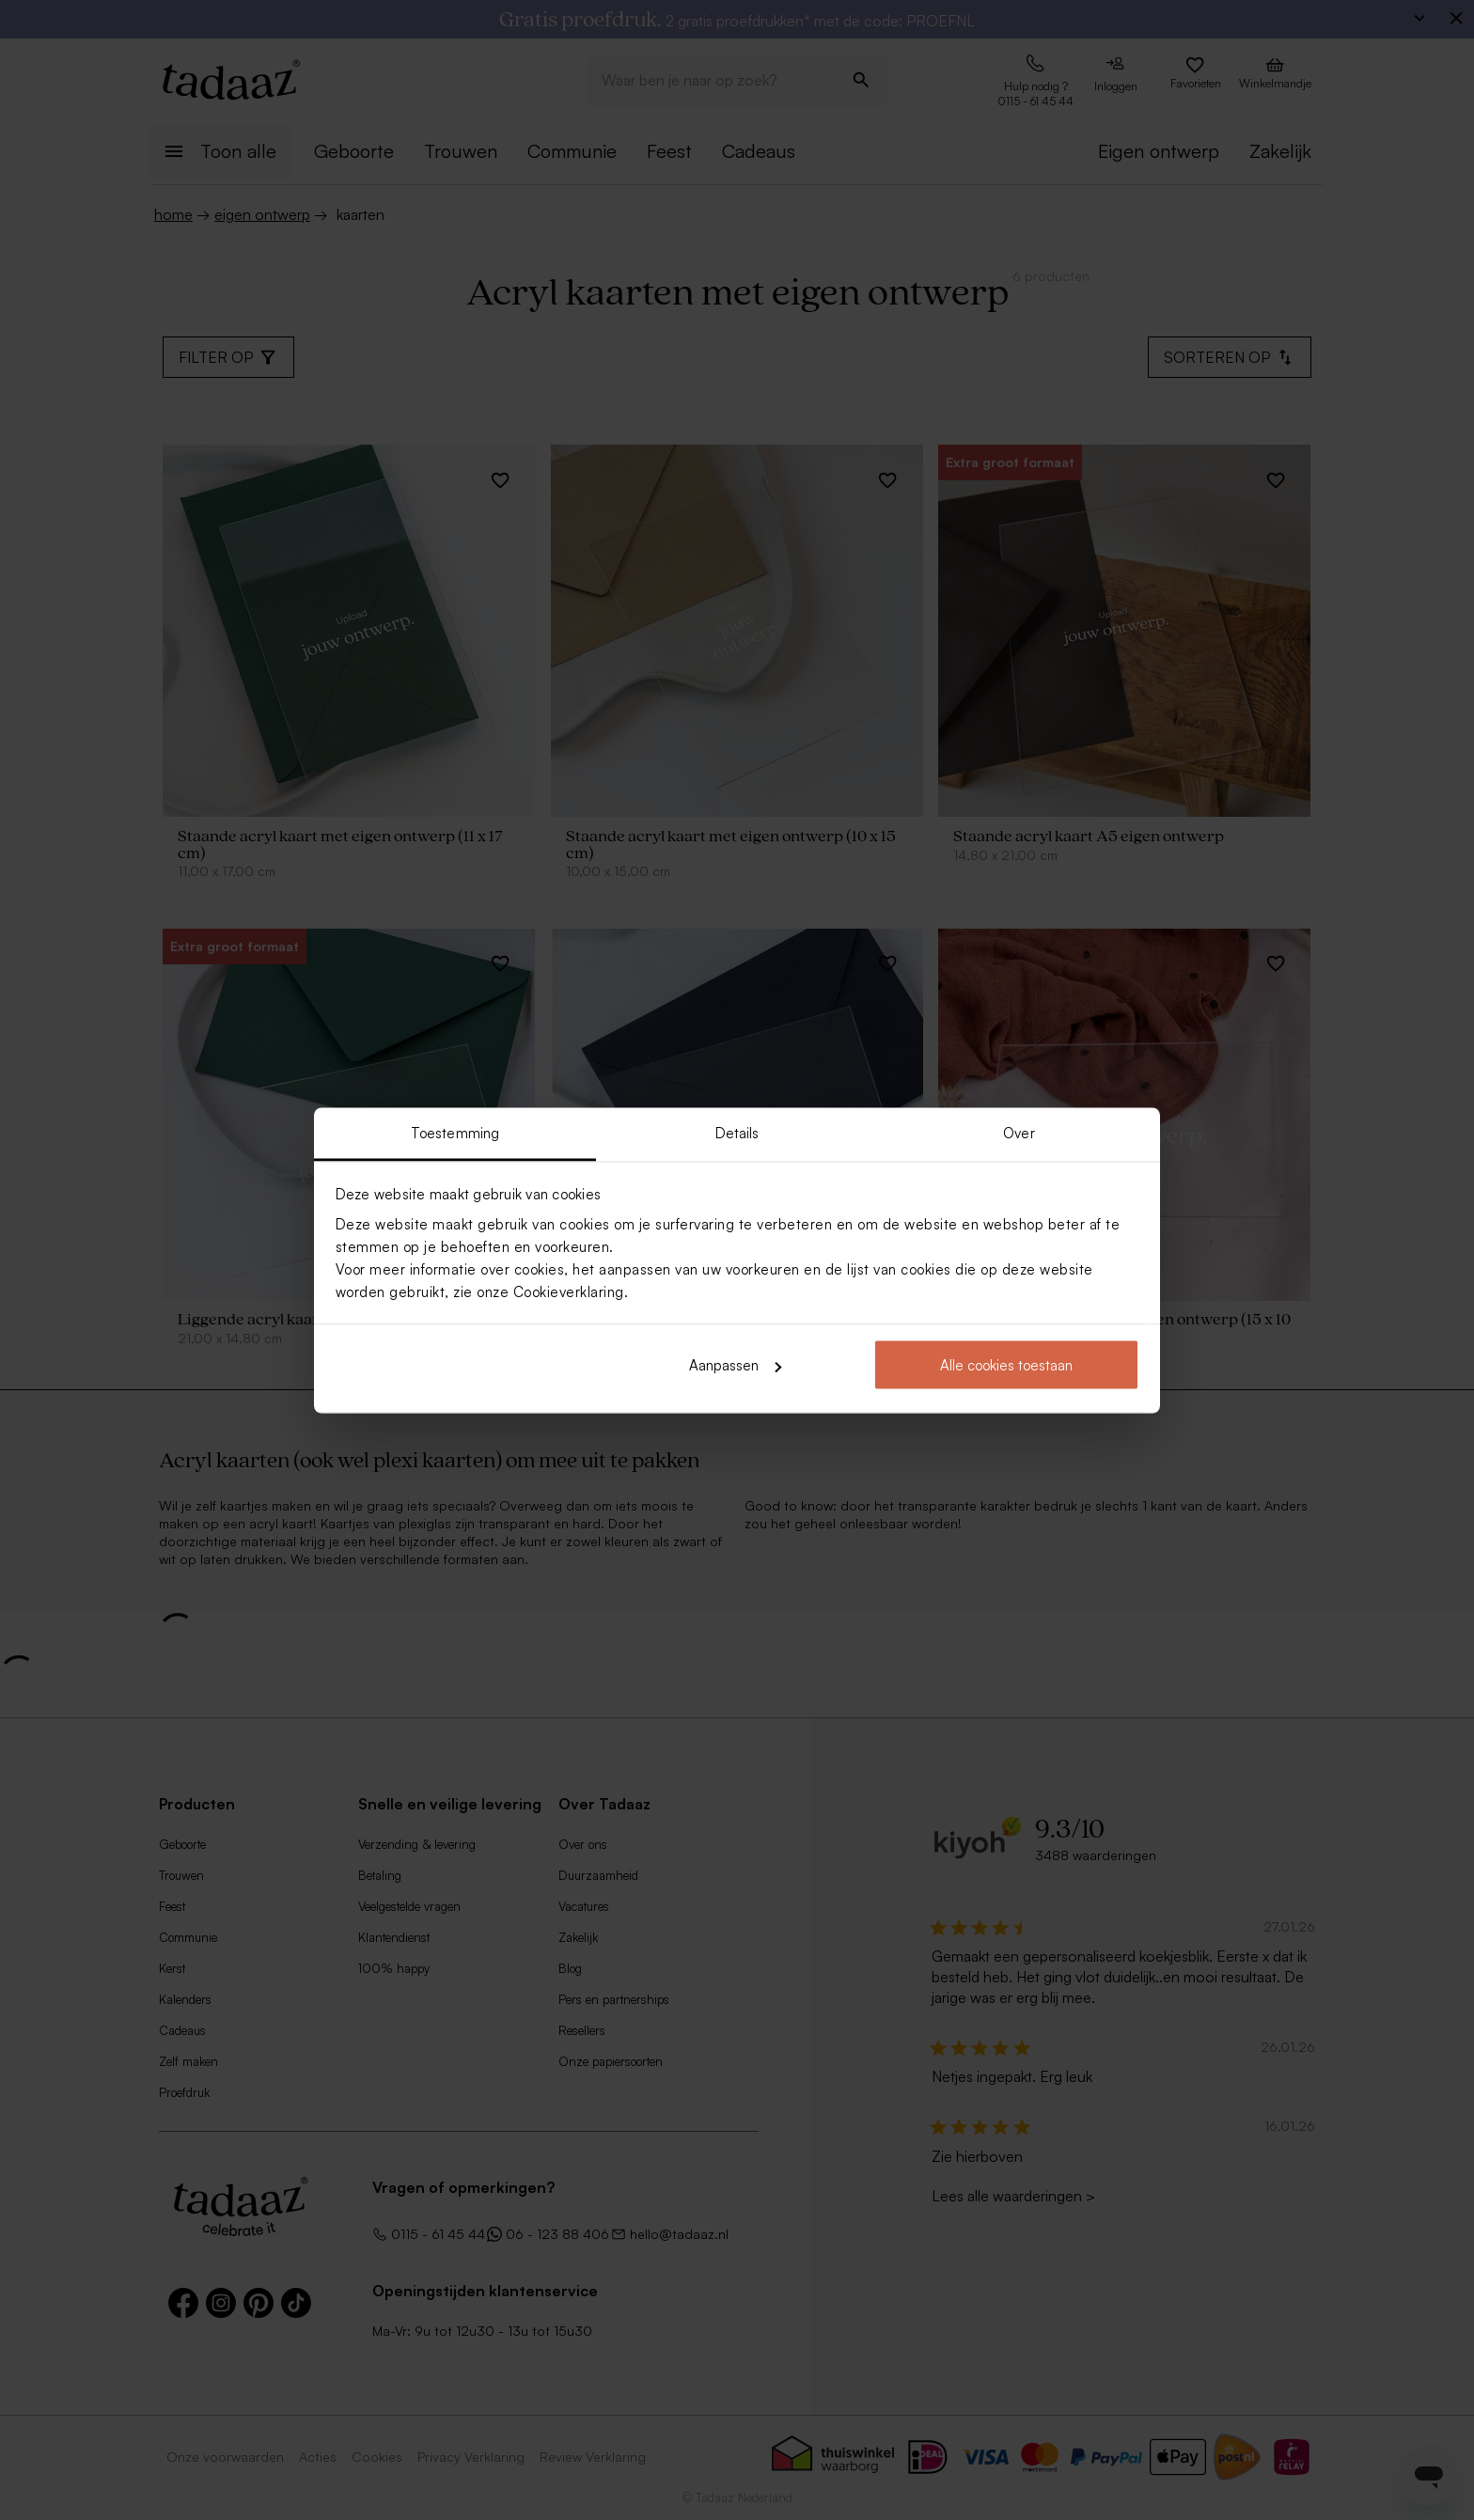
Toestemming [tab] (455, 1132)
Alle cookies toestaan (1006, 1365)
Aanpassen (735, 1365)
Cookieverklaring (568, 1291)
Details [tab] (737, 1132)
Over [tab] (1018, 1132)
